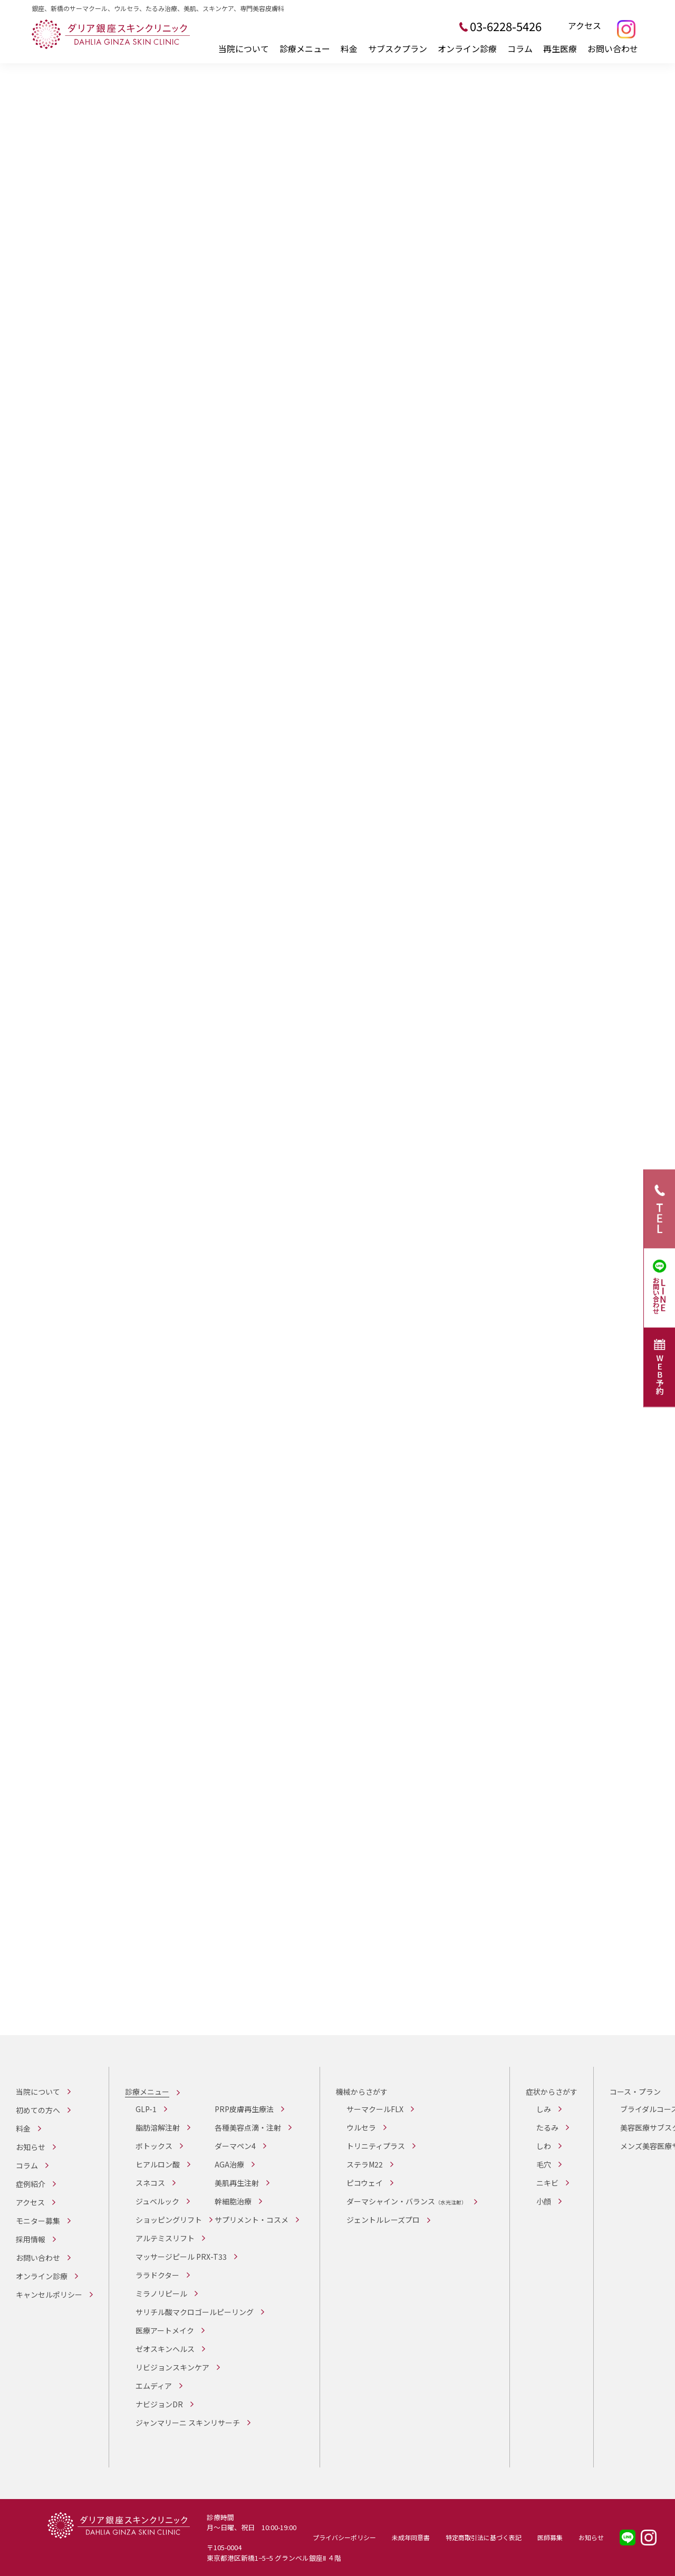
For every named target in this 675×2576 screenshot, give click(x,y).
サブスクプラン (397, 48)
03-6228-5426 (506, 26)
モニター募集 (38, 2220)
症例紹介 (30, 2184)
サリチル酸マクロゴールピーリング (195, 2312)
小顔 (543, 2201)
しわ (543, 2146)
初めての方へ (38, 2110)
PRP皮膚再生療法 (244, 2109)
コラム (520, 48)
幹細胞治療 (233, 2201)
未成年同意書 (411, 2537)
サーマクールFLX (374, 2109)
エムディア (154, 2385)
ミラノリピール (161, 2293)
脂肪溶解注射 (158, 2127)
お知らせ (30, 2147)
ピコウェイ (364, 2183)
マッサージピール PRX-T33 (181, 2256)
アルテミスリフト (165, 2238)
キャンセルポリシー (49, 2294)
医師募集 (550, 2537)
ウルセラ (361, 2127)
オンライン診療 (467, 48)
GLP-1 (146, 2109)
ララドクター (157, 2275)
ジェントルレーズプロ (383, 2219)
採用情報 (30, 2239)
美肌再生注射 (237, 2183)
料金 (349, 48)
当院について (243, 48)
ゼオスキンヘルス (165, 2349)
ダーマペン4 (235, 2146)
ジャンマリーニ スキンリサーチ (188, 2422)
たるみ (547, 2127)
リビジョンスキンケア (172, 2367)
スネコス (150, 2183)
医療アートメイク (165, 2330)
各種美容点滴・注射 (248, 2127)
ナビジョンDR (159, 2404)
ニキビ (547, 2183)
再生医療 (560, 48)
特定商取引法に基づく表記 (484, 2537)
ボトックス (154, 2146)
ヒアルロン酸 (158, 2164)
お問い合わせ (612, 48)
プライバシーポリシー (344, 2537)
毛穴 (543, 2164)
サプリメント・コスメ (251, 2219)
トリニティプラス (375, 2146)
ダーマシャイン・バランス (406, 2201)
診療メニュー (304, 48)
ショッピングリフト (169, 2219)
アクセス (584, 26)
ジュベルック (157, 2201)
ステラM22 (364, 2164)
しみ (543, 2109)
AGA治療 (229, 2164)
